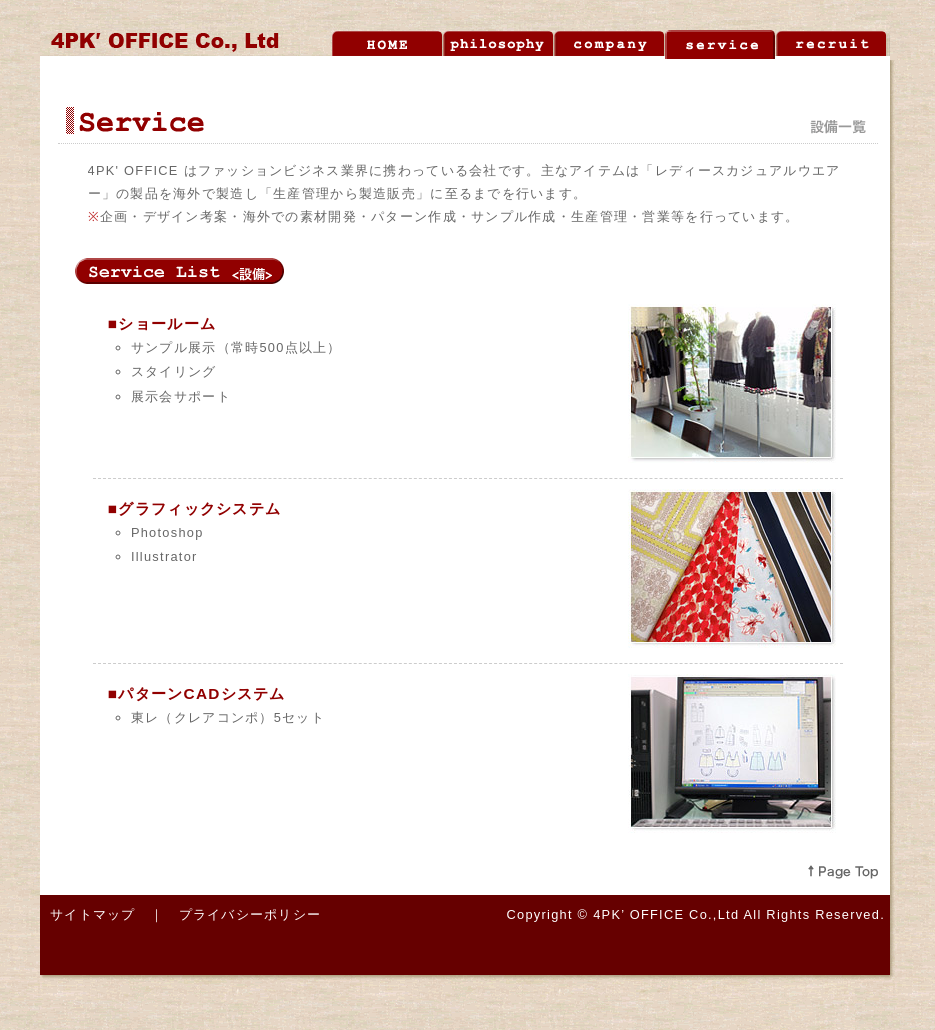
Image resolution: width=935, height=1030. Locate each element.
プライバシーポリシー (250, 914)
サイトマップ (93, 914)
